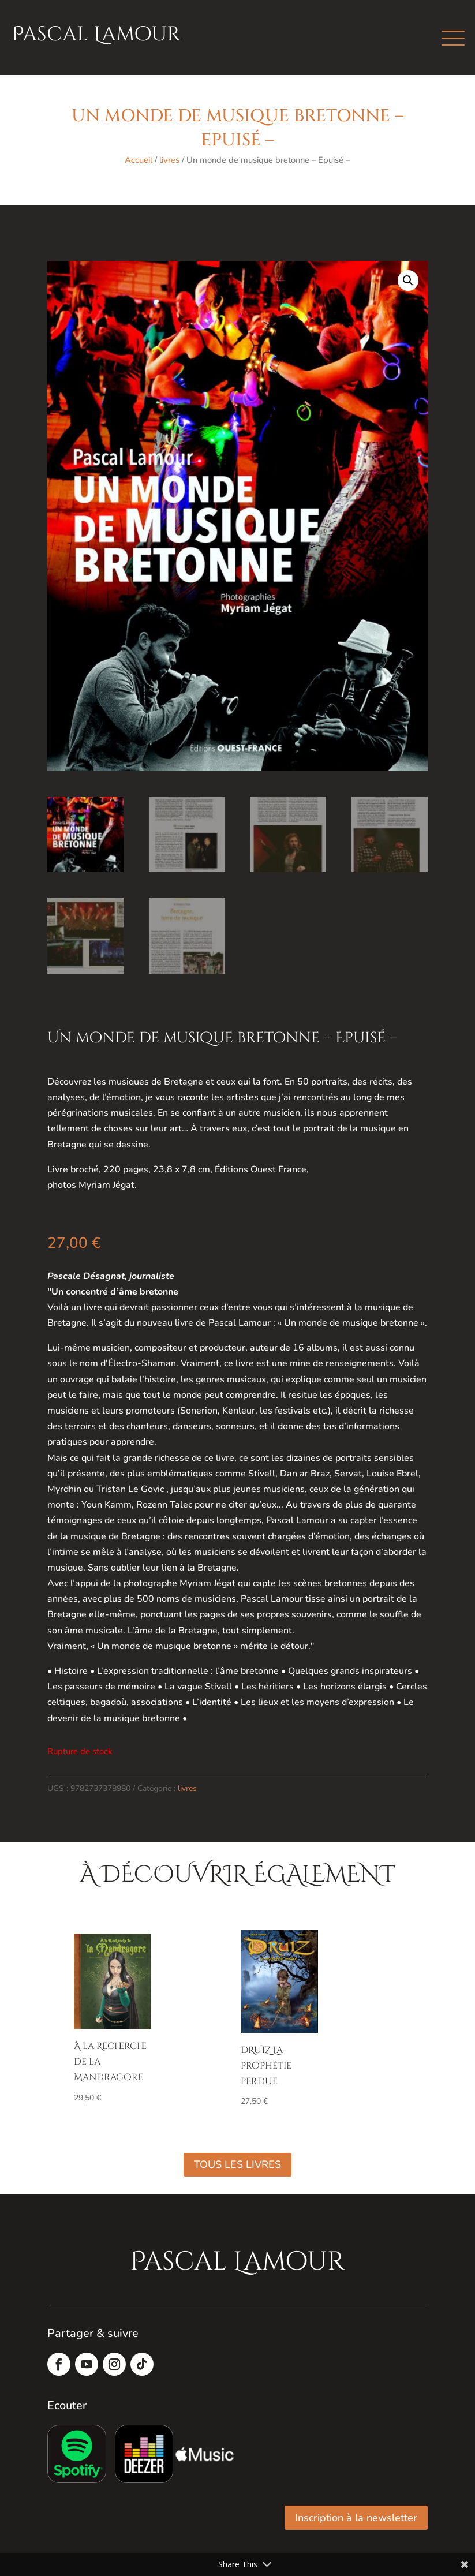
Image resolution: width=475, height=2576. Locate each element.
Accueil (138, 160)
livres (169, 160)
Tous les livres (237, 2164)
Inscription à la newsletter (356, 2518)
